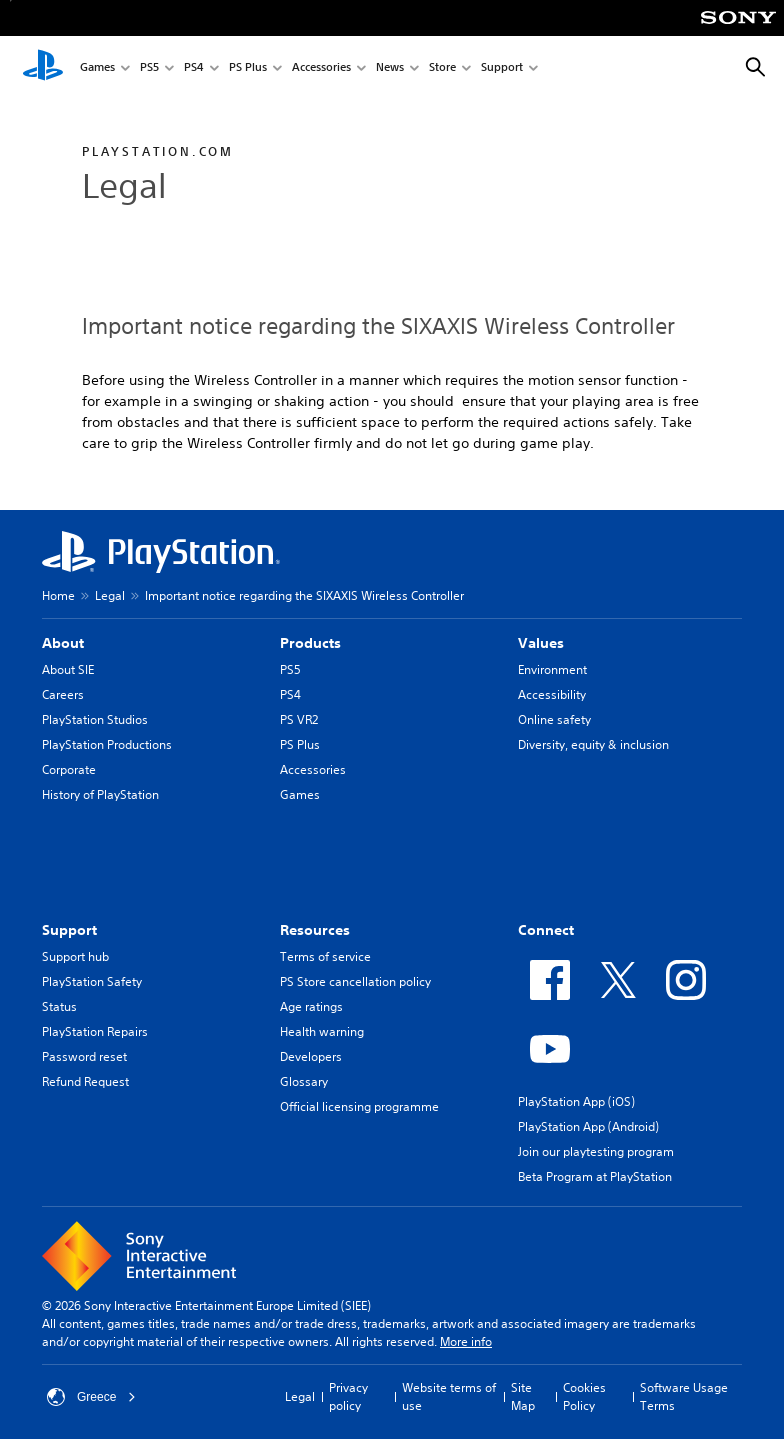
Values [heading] (541, 643)
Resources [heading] (315, 930)
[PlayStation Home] (43, 68)
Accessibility (552, 694)
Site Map (523, 1396)
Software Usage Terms (684, 1396)
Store (442, 68)
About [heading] (63, 643)
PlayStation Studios (95, 719)
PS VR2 (299, 719)
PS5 (149, 68)
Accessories (321, 68)
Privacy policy (348, 1396)
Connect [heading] (546, 930)
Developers (311, 1056)
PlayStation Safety (92, 981)
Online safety (554, 719)
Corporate (69, 769)
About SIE (68, 669)
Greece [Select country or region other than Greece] (91, 1397)
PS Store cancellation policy (355, 981)
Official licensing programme (359, 1106)
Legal (110, 595)
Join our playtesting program (596, 1151)
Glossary (304, 1081)
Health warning (322, 1031)
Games (97, 68)
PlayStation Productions (107, 744)
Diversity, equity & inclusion (593, 744)
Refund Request (85, 1081)
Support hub (75, 956)
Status (59, 1006)
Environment (552, 669)
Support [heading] (69, 930)
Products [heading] (310, 643)
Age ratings (311, 1006)
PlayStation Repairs (95, 1031)
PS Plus (248, 68)
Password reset (84, 1056)
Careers (63, 694)
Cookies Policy (584, 1396)
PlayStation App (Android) (588, 1126)
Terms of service (325, 956)
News (390, 68)
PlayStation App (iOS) (576, 1101)
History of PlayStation (100, 794)
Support (502, 68)
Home (58, 595)
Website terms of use (449, 1396)
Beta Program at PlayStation (595, 1176)
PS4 (194, 68)
